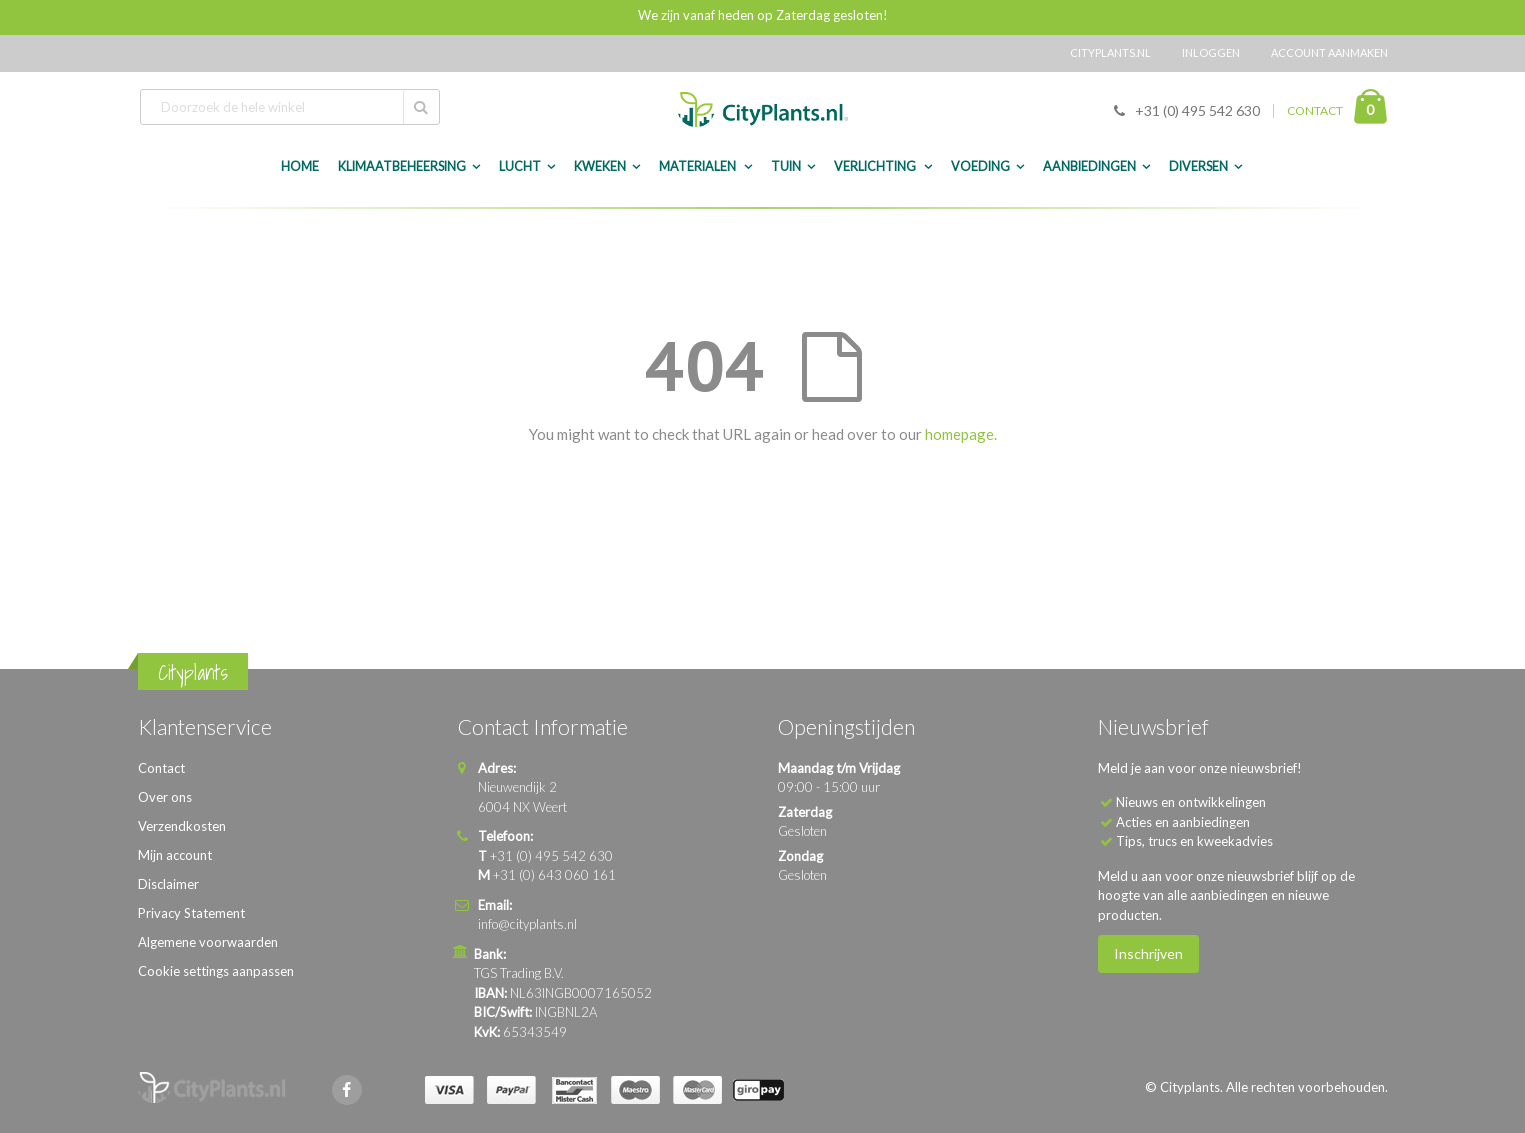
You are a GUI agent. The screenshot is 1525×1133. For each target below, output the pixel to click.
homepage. (961, 434)
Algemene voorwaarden (208, 942)
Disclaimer (168, 884)
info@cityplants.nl (527, 924)
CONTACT (1315, 110)
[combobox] (290, 107)
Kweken (600, 166)
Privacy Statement (191, 913)
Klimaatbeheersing (402, 166)
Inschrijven (1148, 953)
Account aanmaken (1329, 52)
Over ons (165, 797)
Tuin (786, 166)
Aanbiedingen (1089, 166)
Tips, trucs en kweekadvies (1194, 841)
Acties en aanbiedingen (1183, 822)
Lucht (520, 166)
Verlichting (876, 166)
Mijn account (175, 855)
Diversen (1198, 166)
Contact (161, 768)
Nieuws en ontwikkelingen (1191, 802)
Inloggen (1211, 52)
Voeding (980, 166)
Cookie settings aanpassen (216, 971)
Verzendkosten (182, 826)
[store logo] (763, 109)
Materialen (698, 166)
